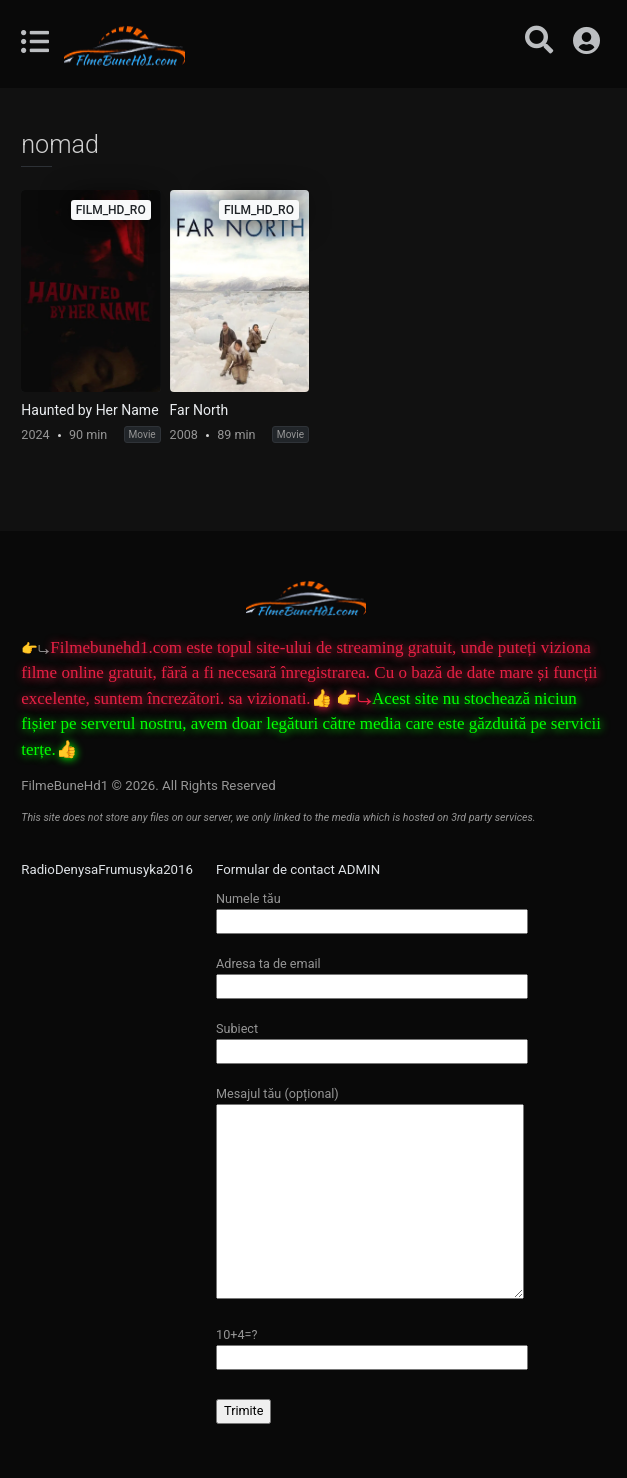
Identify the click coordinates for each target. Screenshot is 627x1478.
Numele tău (372, 909)
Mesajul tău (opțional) (370, 1194)
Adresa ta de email (372, 974)
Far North (199, 410)
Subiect (372, 1039)
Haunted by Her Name (89, 410)
